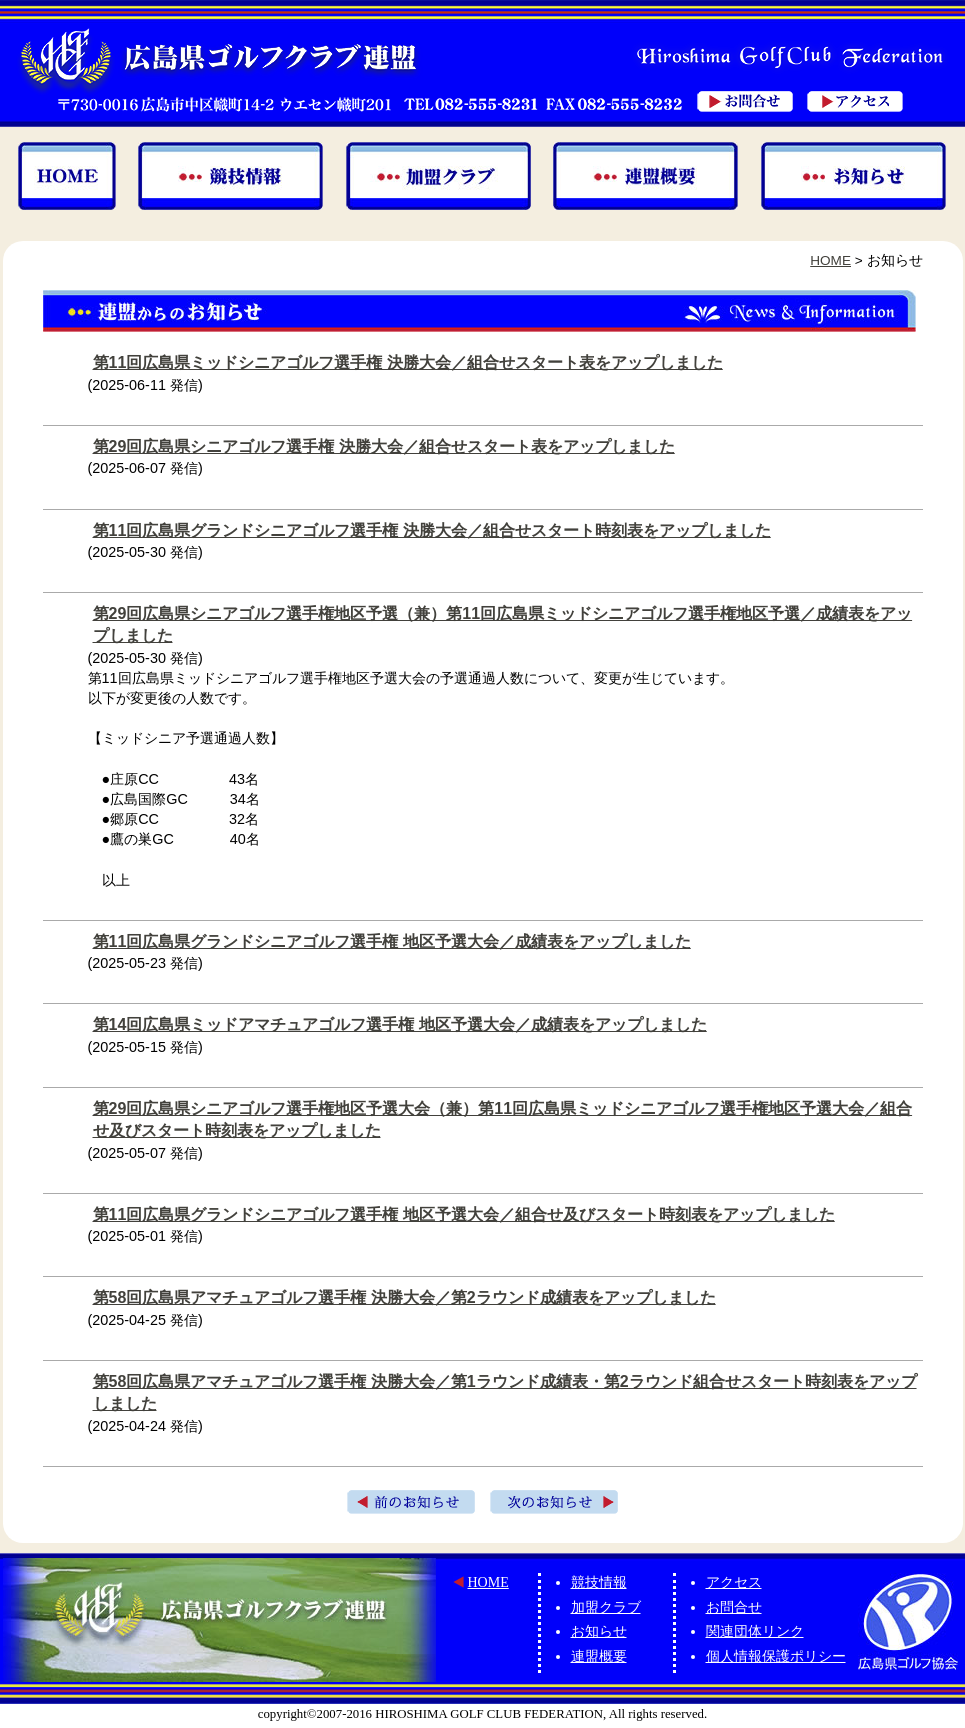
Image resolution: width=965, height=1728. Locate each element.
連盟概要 (599, 1656)
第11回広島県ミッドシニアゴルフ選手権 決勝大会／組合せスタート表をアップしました (408, 362)
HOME (830, 260)
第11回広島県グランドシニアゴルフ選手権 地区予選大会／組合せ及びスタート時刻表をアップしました (464, 1214)
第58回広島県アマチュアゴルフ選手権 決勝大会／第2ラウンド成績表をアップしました (404, 1297)
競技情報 (599, 1582)
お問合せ (734, 1607)
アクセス (734, 1582)
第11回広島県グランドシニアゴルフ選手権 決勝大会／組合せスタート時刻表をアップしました (432, 530)
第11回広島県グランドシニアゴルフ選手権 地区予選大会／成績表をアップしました (392, 941)
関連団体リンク (755, 1631)
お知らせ (599, 1631)
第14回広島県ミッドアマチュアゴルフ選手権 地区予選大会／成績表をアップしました (400, 1024)
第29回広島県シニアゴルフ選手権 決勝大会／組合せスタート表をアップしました (384, 446)
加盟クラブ (606, 1607)
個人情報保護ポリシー (776, 1656)
